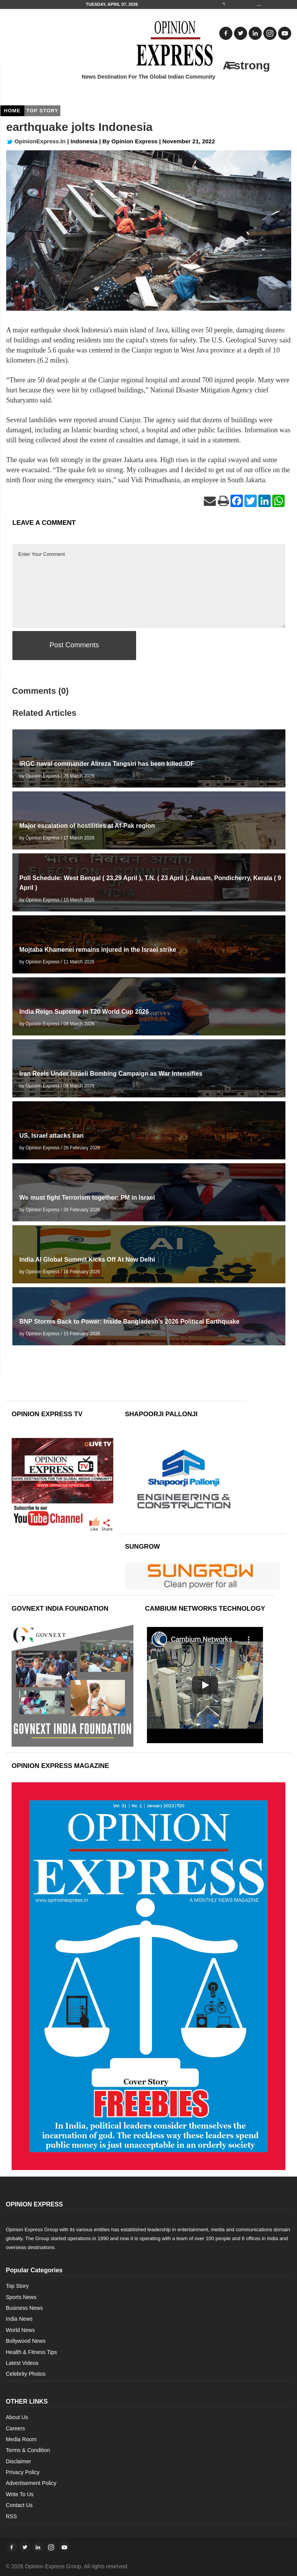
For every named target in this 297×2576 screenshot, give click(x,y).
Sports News (21, 2297)
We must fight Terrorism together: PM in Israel (87, 1197)
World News (20, 2330)
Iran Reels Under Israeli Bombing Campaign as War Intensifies (110, 1073)
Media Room (21, 2439)
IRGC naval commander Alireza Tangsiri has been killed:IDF (107, 763)
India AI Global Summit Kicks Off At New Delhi (87, 1259)
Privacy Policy (22, 2472)
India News (19, 2319)
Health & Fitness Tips (31, 2352)
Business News (24, 2308)
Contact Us (19, 2505)
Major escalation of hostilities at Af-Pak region (87, 825)
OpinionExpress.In (36, 141)
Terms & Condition (28, 2450)
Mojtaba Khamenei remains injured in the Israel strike (97, 949)
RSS (11, 2516)
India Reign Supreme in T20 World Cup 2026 (84, 1011)
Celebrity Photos (26, 2374)
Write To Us (20, 2494)
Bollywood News (26, 2341)
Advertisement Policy (31, 2483)
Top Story (17, 2286)
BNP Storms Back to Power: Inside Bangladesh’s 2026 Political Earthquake (129, 1321)
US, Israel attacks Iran (51, 1135)
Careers (15, 2428)
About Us (17, 2417)
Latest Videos (22, 2363)
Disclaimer (18, 2461)
